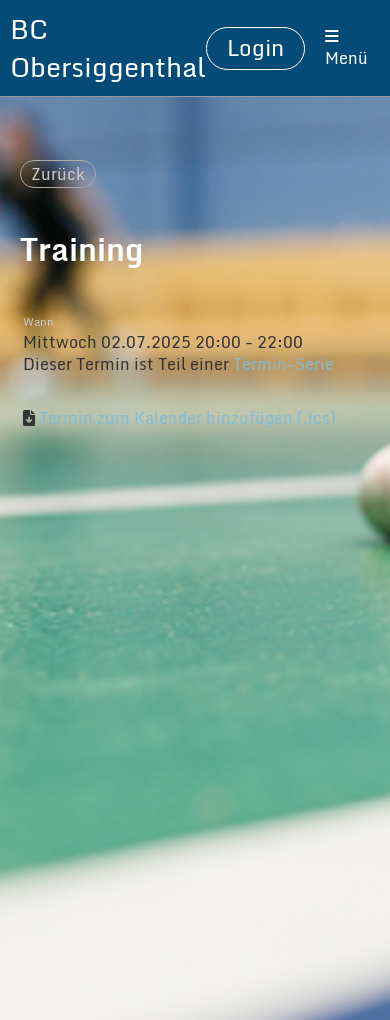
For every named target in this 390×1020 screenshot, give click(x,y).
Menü (346, 49)
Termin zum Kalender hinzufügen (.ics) (187, 418)
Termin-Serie (283, 364)
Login (255, 47)
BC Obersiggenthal (108, 48)
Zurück (58, 174)
